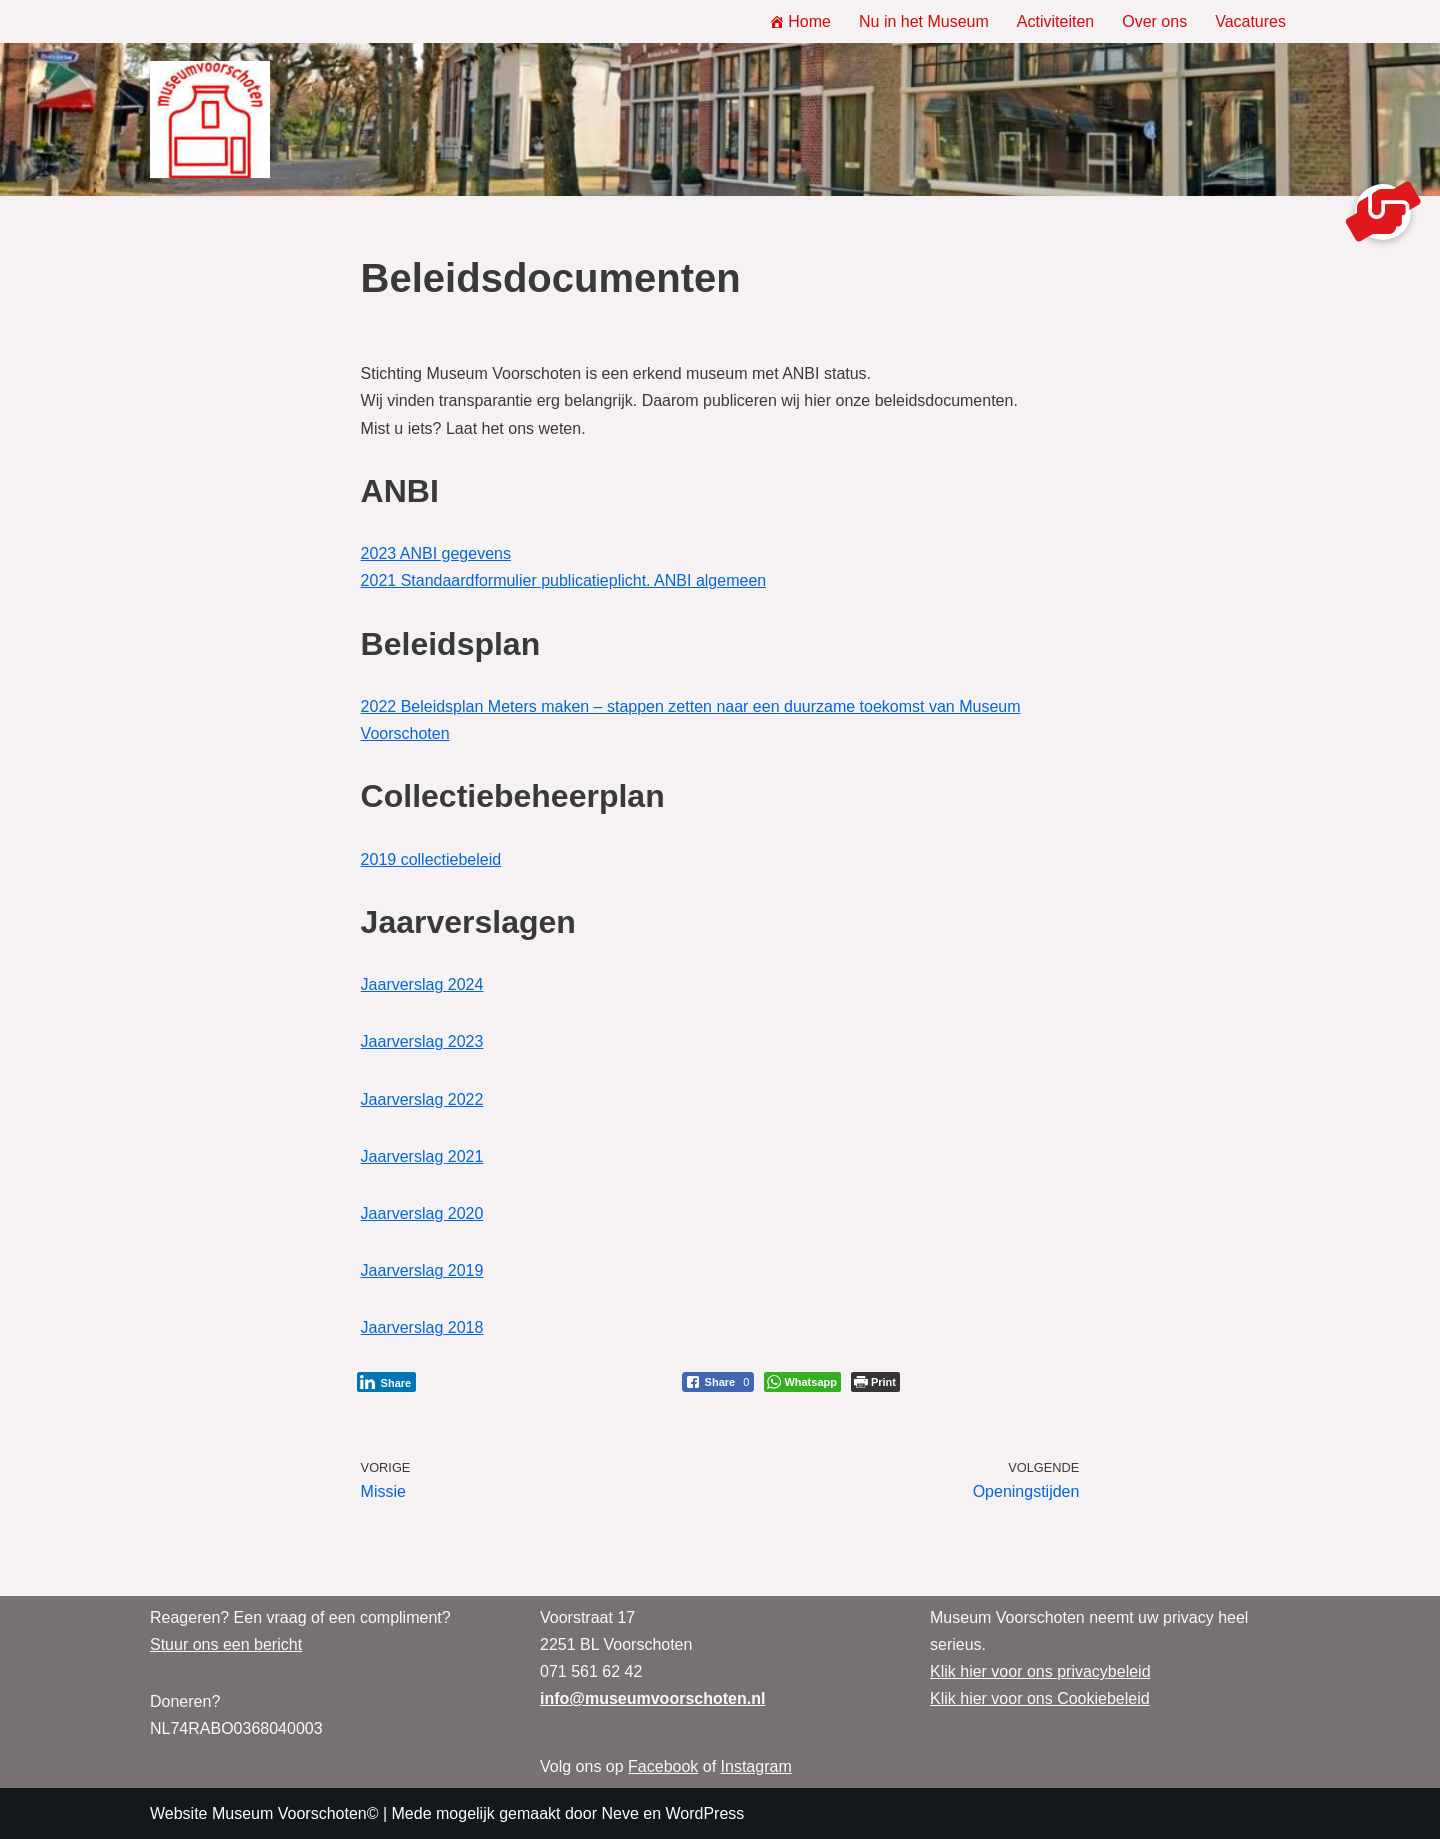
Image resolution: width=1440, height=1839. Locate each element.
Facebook (663, 1766)
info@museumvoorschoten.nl (652, 1698)
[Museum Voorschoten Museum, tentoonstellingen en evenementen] (210, 120)
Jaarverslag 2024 (422, 984)
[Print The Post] (875, 1382)
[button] (1383, 212)
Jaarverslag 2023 (422, 1041)
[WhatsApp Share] (802, 1382)
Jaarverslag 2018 (422, 1327)
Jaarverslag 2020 (422, 1213)
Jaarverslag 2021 (422, 1156)
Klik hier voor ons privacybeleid (1040, 1671)
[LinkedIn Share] (387, 1382)
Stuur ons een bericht (226, 1644)
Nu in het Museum (924, 21)
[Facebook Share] (718, 1382)
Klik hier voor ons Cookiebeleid (1040, 1698)
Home (800, 21)
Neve (619, 1813)
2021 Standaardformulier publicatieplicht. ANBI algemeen (564, 580)
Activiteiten (1055, 21)
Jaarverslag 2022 (422, 1099)
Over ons (1154, 21)
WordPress (704, 1813)
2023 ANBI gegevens (436, 553)
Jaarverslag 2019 (422, 1270)
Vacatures (1250, 21)
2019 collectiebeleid (431, 859)
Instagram (756, 1766)
